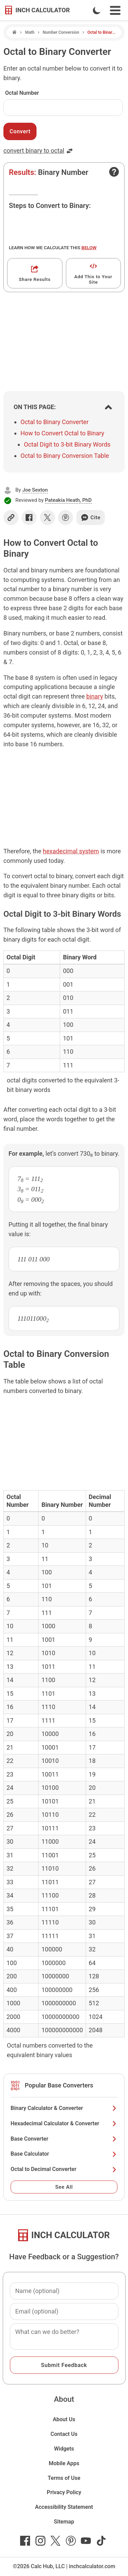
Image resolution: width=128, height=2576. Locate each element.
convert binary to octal (38, 150)
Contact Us (64, 2434)
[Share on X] (47, 517)
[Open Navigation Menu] (115, 10)
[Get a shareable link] (34, 273)
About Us (64, 2419)
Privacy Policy (64, 2492)
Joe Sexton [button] (35, 490)
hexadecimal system (71, 851)
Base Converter (64, 2139)
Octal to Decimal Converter (64, 2169)
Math (29, 32)
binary (94, 696)
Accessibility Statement (64, 2507)
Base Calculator (64, 2154)
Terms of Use (64, 2478)
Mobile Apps (64, 2463)
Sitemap (64, 2521)
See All (64, 2187)
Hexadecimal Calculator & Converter (64, 2123)
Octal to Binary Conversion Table (64, 455)
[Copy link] (10, 517)
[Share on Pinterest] (65, 517)
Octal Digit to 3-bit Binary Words (67, 444)
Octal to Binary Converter (54, 421)
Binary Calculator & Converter (64, 2108)
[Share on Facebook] (29, 517)
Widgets (64, 2448)
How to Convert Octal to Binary (62, 433)
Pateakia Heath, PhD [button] (68, 500)
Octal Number (22, 93)
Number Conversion (61, 32)
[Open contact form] (114, 171)
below (89, 247)
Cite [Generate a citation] (91, 517)
